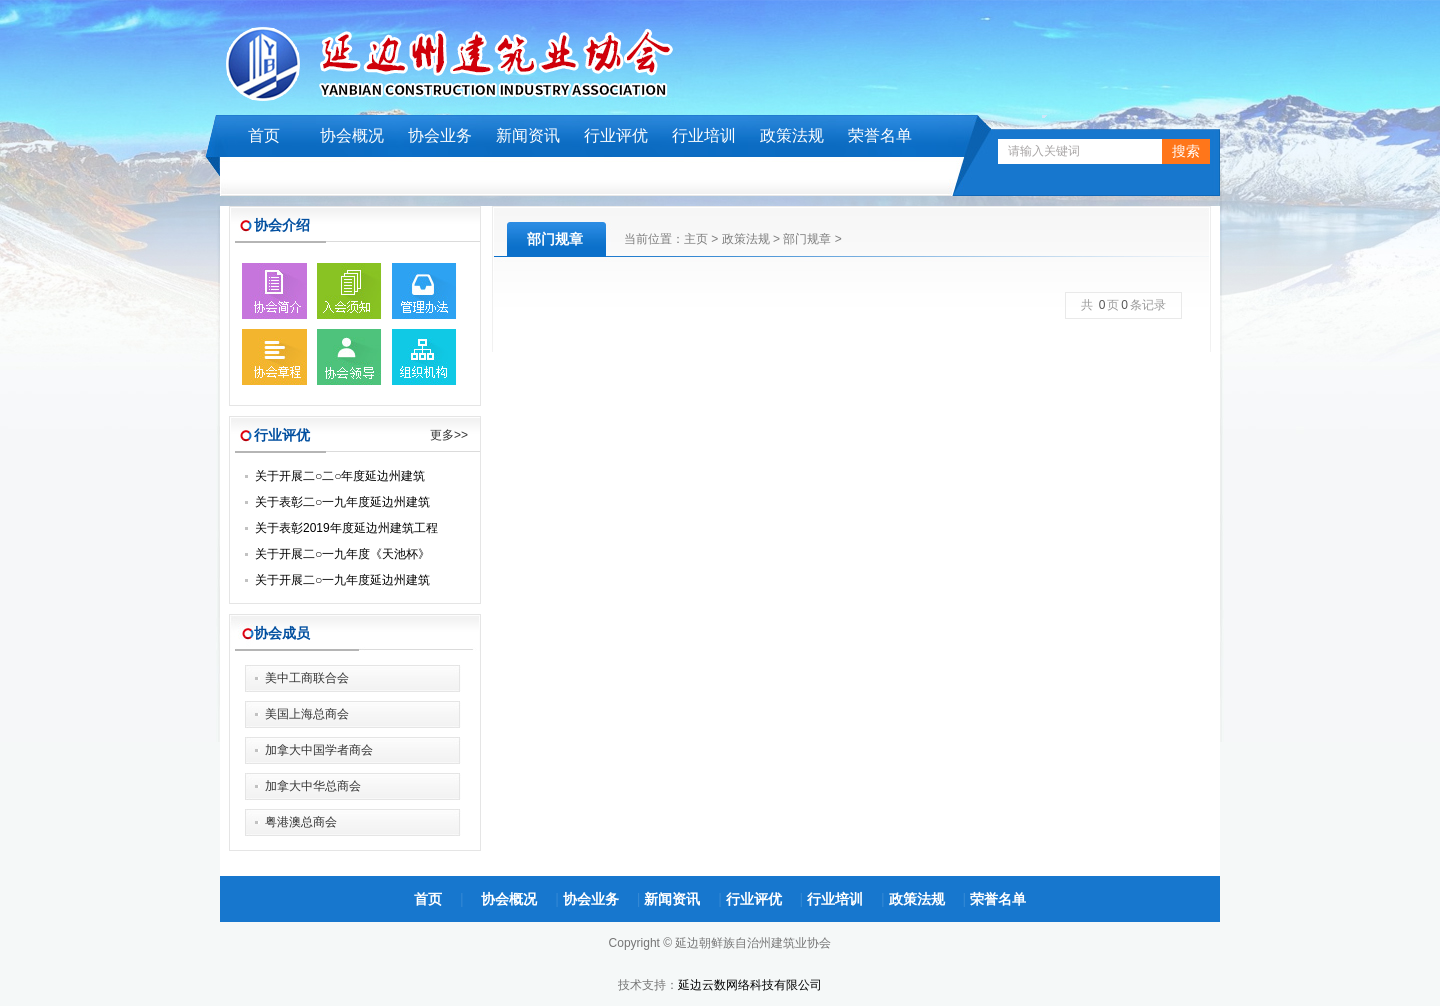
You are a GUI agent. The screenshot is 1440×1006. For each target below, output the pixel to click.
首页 (264, 135)
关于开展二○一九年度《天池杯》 (342, 554)
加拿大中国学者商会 (319, 750)
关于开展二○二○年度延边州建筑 (340, 476)
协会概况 (352, 135)
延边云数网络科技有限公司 (750, 985)
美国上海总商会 (307, 714)
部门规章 (807, 239)
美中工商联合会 (307, 678)
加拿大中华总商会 (313, 786)
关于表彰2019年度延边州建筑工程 (346, 528)
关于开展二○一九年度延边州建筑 (342, 580)
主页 (696, 239)
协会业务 (440, 135)
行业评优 (616, 135)
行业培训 (704, 135)
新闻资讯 (528, 135)
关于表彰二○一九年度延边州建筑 (342, 502)
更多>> (449, 435)
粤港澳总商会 (301, 822)
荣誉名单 (880, 135)
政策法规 (792, 135)
